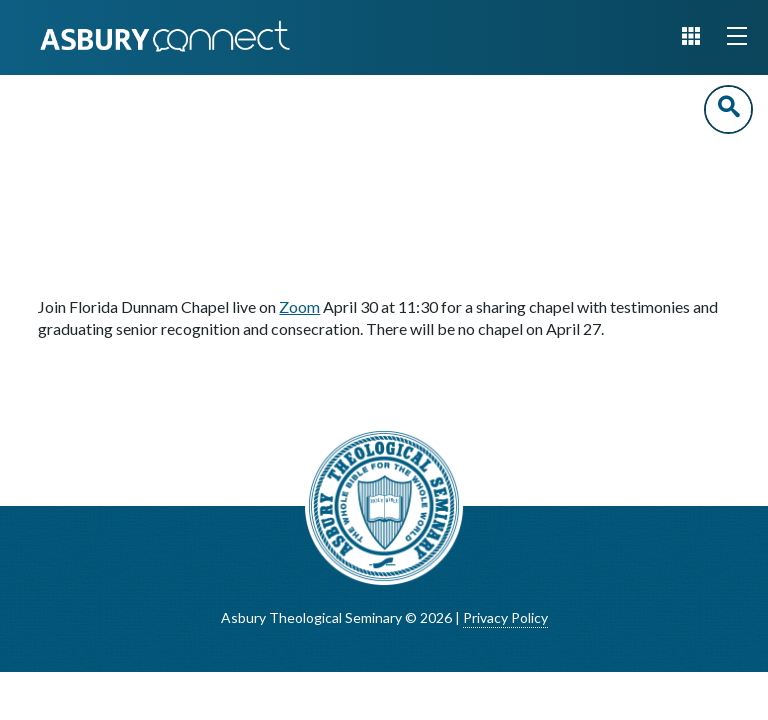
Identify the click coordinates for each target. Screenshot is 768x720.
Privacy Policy (505, 617)
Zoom (299, 306)
